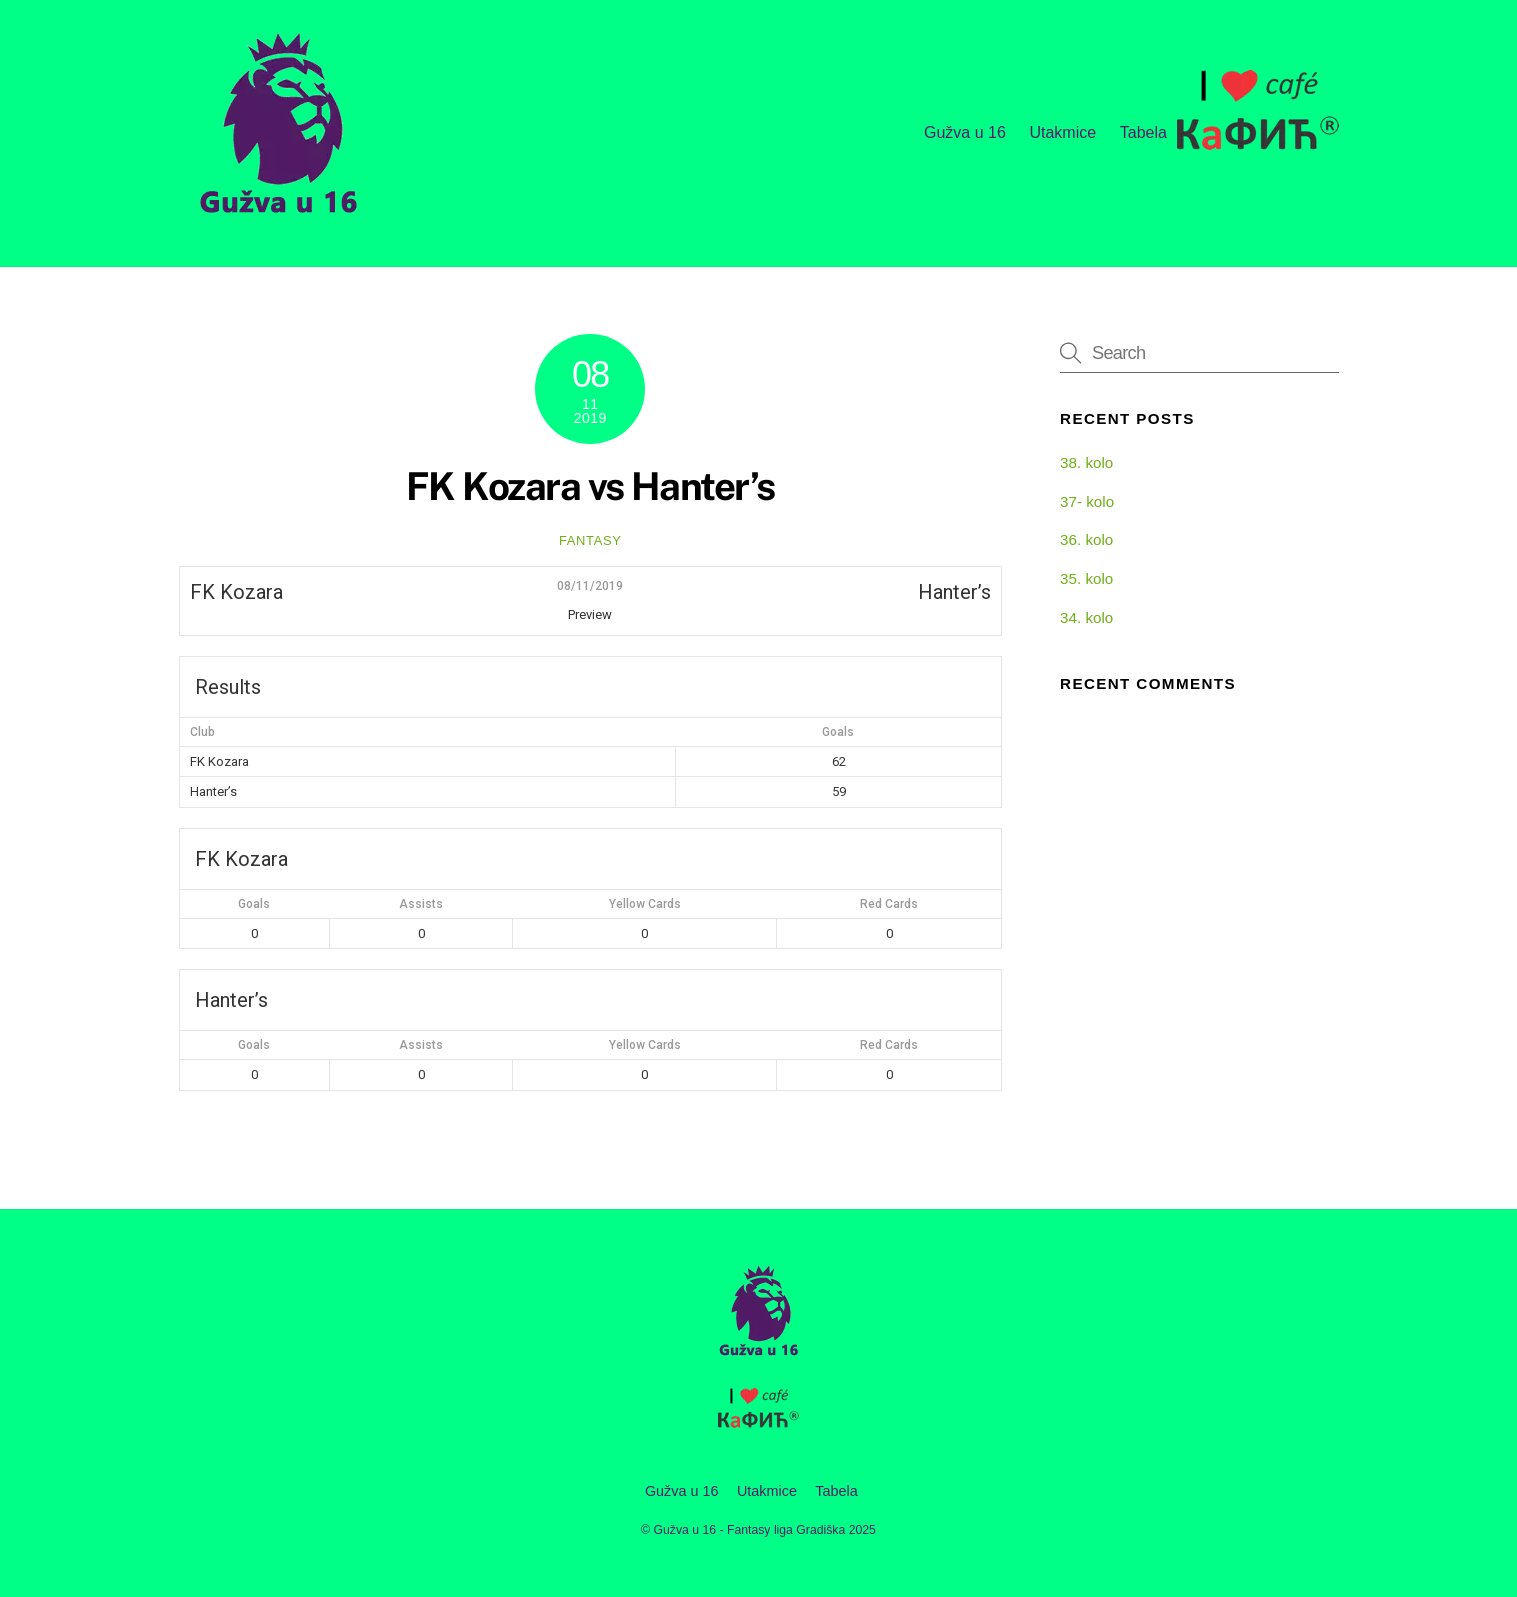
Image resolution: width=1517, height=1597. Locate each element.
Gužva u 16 (965, 132)
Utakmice (1062, 132)
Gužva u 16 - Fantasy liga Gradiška (750, 1530)
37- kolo (1087, 501)
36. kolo (1086, 539)
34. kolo (1086, 617)
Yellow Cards (645, 904)
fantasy (590, 540)
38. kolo (1086, 462)
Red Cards (889, 904)
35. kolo (1086, 578)
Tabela (1143, 132)
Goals (254, 904)
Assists (421, 904)
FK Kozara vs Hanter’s (590, 486)
